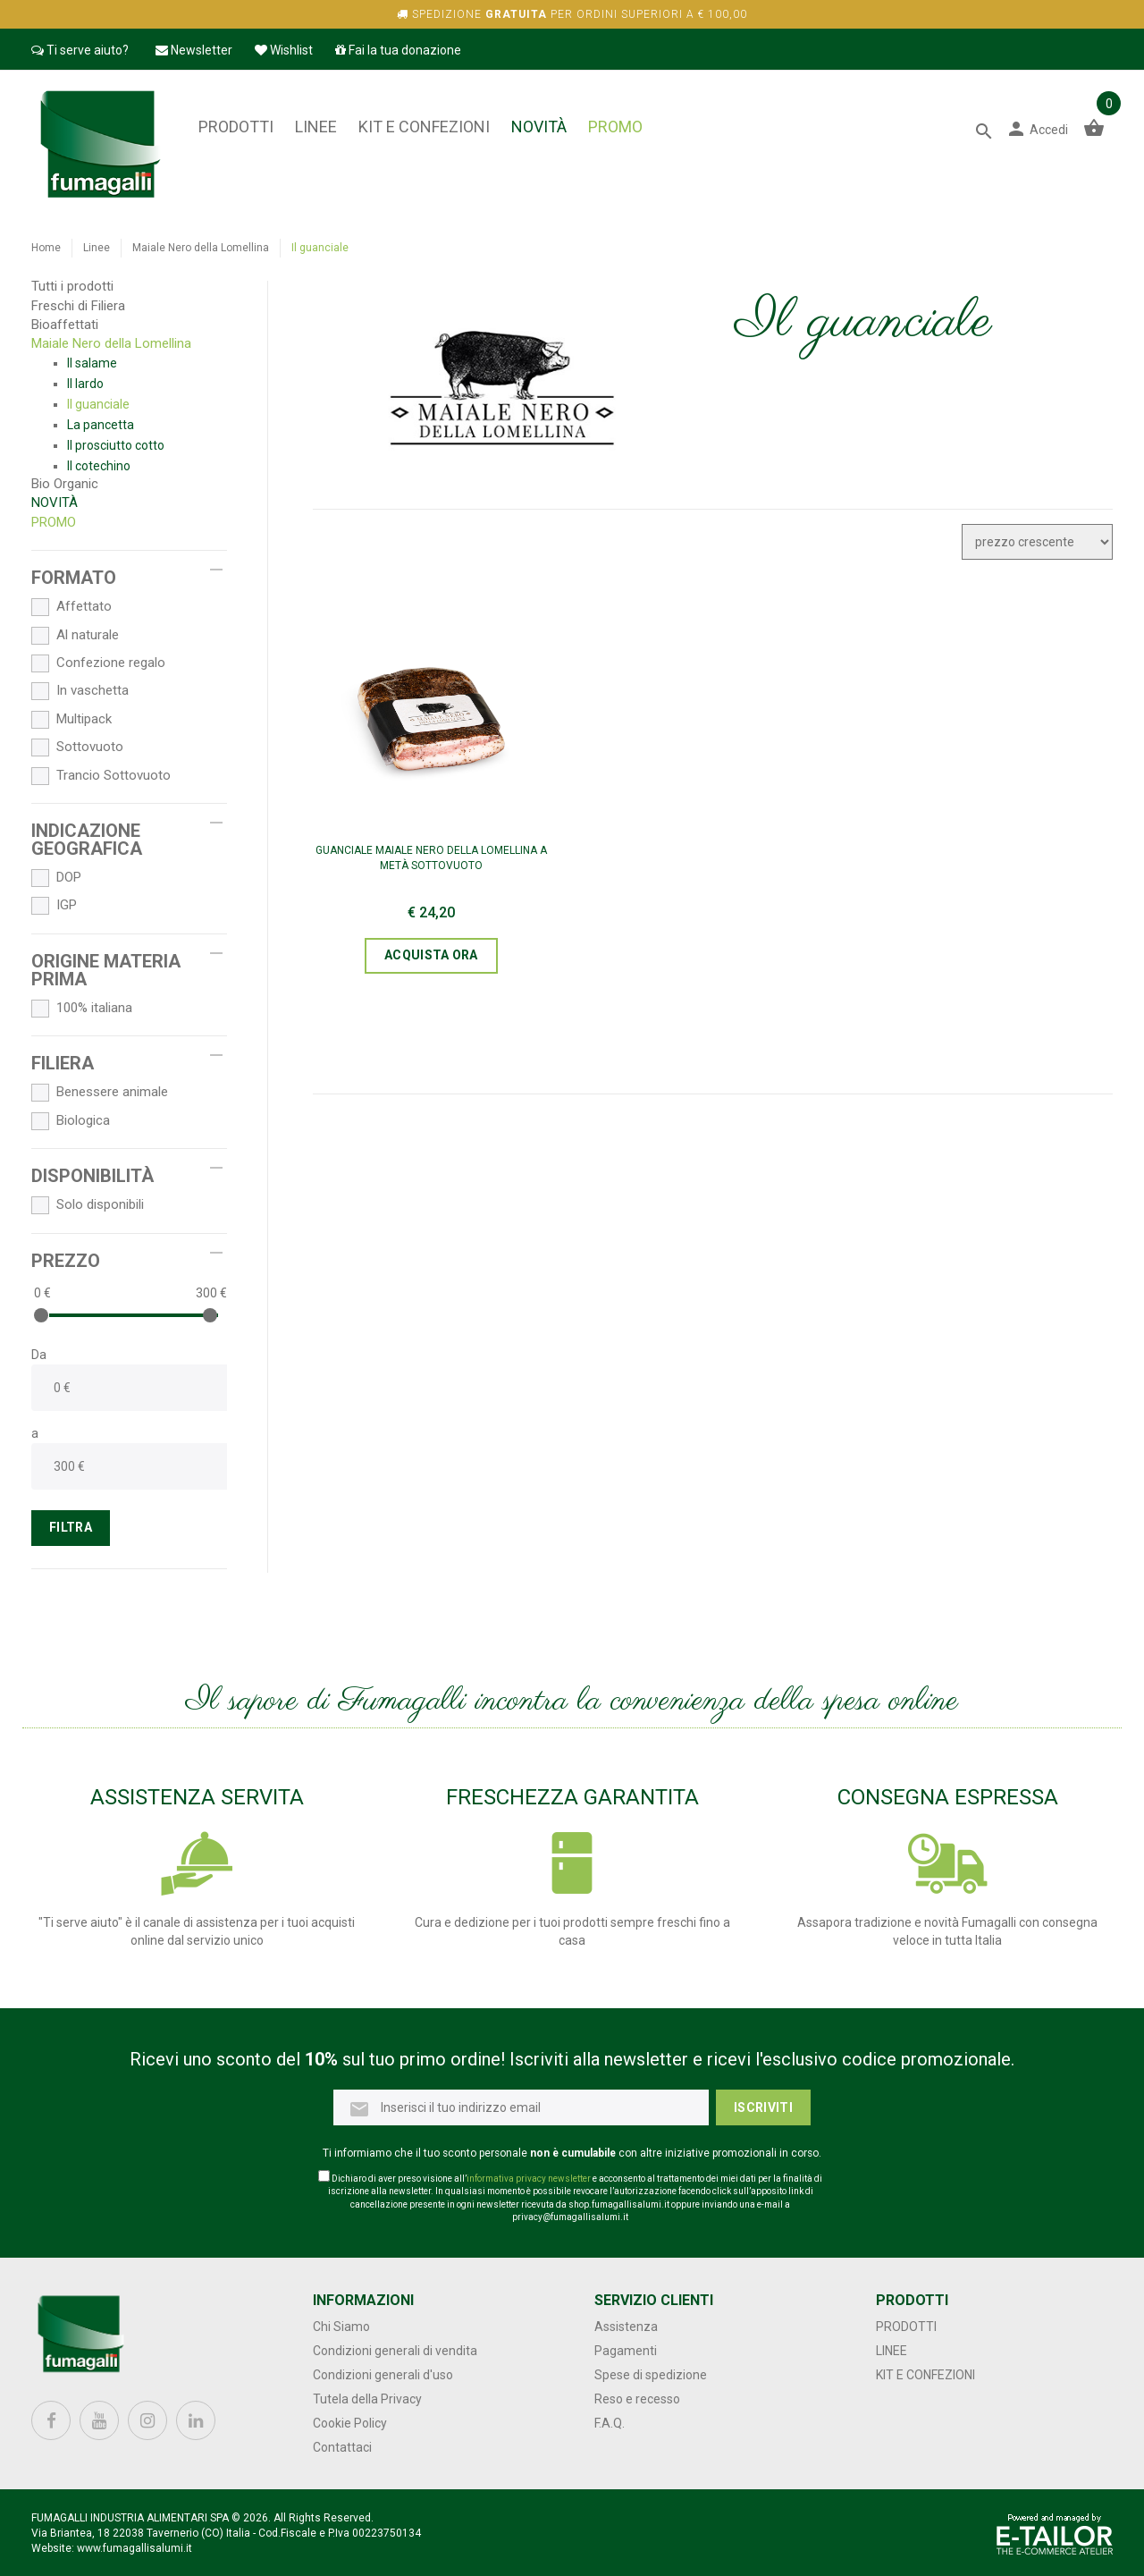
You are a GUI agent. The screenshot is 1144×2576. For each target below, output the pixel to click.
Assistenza (626, 2326)
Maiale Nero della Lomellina (200, 247)
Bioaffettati (64, 325)
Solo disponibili (87, 1205)
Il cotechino (98, 466)
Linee (316, 126)
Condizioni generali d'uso (383, 2375)
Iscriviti (763, 2107)
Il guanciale (98, 404)
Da (38, 1354)
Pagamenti (625, 2351)
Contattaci (342, 2447)
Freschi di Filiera (78, 306)
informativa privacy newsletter (529, 2178)
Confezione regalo (98, 663)
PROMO (615, 126)
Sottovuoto (77, 747)
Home (46, 247)
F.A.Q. (609, 2423)
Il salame (92, 363)
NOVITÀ (539, 126)
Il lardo (85, 383)
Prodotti (235, 126)
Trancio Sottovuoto (101, 776)
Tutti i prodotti (72, 286)
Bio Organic (64, 484)
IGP (54, 906)
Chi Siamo (341, 2326)
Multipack (71, 720)
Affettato (71, 607)
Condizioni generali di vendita (395, 2351)
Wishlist (284, 50)
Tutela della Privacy (367, 2399)
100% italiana (81, 1009)
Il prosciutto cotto (115, 445)
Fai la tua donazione (398, 50)
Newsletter (194, 50)
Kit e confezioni (424, 126)
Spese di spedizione (650, 2375)
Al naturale (75, 636)
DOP (56, 878)
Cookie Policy (350, 2423)
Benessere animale (99, 1093)
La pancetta (100, 425)
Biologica (70, 1121)
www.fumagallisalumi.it (134, 2548)
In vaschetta (80, 691)
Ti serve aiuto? (80, 50)
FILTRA (70, 1527)
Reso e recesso (637, 2399)
